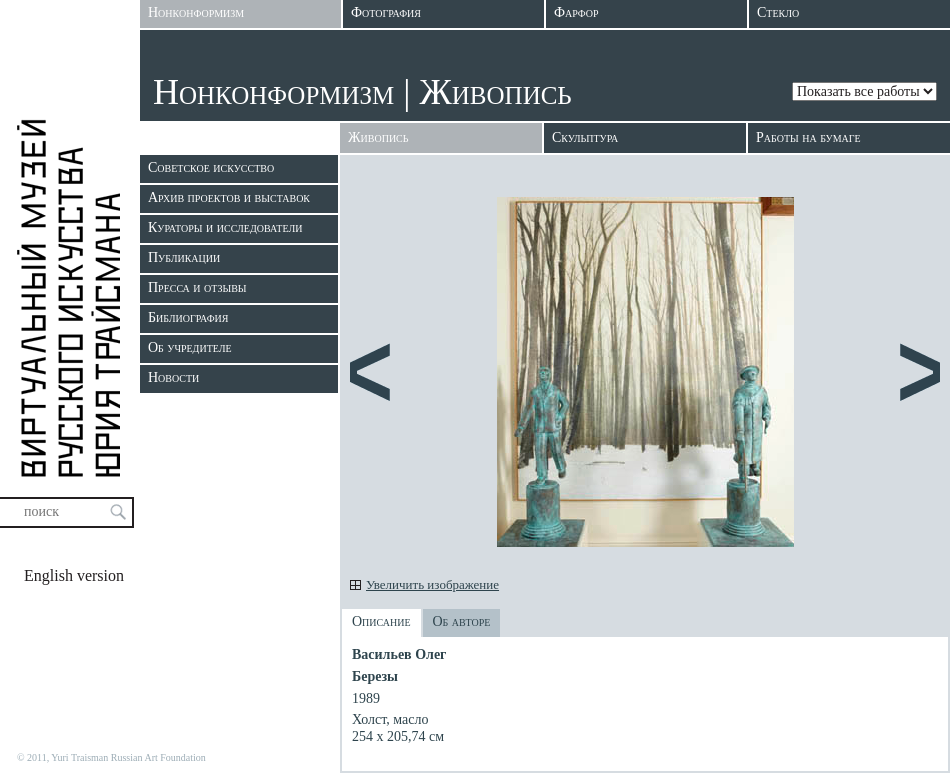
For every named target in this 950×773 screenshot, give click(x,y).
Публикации (184, 257)
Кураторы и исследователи (225, 227)
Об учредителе (190, 347)
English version (74, 575)
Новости (173, 377)
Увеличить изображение (432, 584)
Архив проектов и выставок (229, 197)
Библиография (188, 317)
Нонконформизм (273, 92)
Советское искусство (211, 167)
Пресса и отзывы (197, 287)
